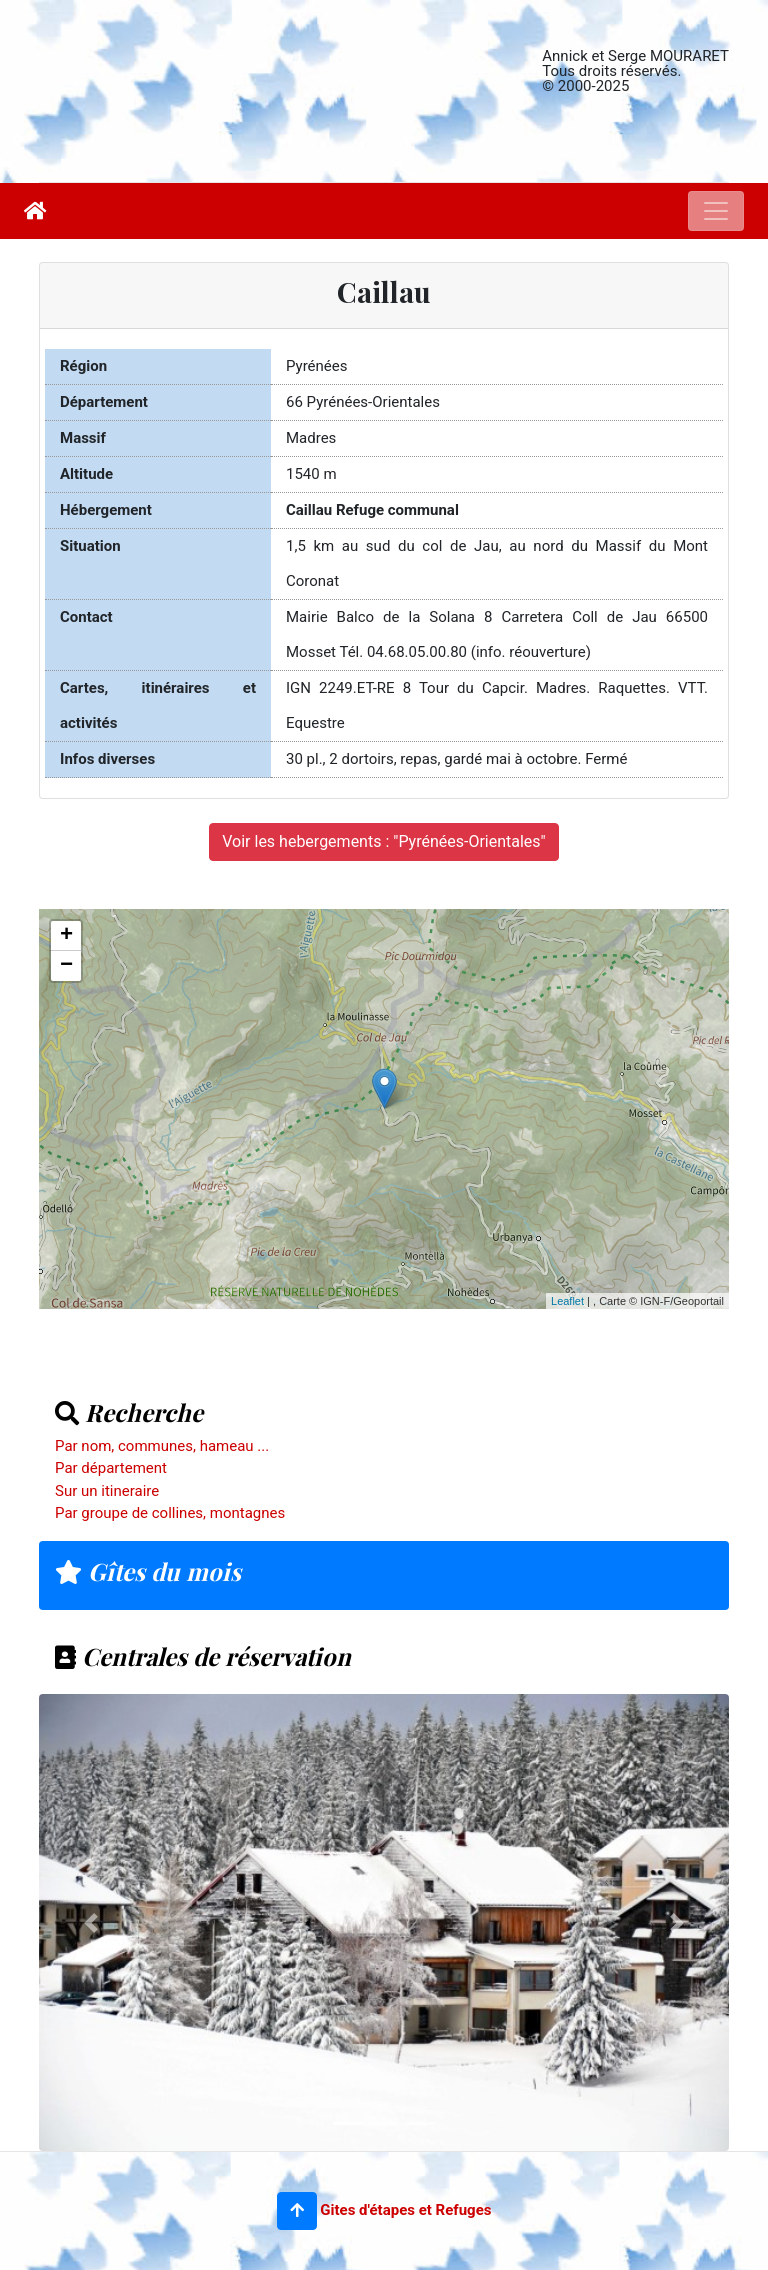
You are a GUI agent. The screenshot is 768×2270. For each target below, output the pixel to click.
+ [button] (66, 936)
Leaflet (567, 1301)
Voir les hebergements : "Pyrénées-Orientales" (383, 841)
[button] (297, 2211)
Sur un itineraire (107, 1491)
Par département (111, 1468)
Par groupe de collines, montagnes (170, 1513)
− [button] (66, 966)
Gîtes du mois (148, 1571)
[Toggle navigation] (716, 211)
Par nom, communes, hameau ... (162, 1446)
